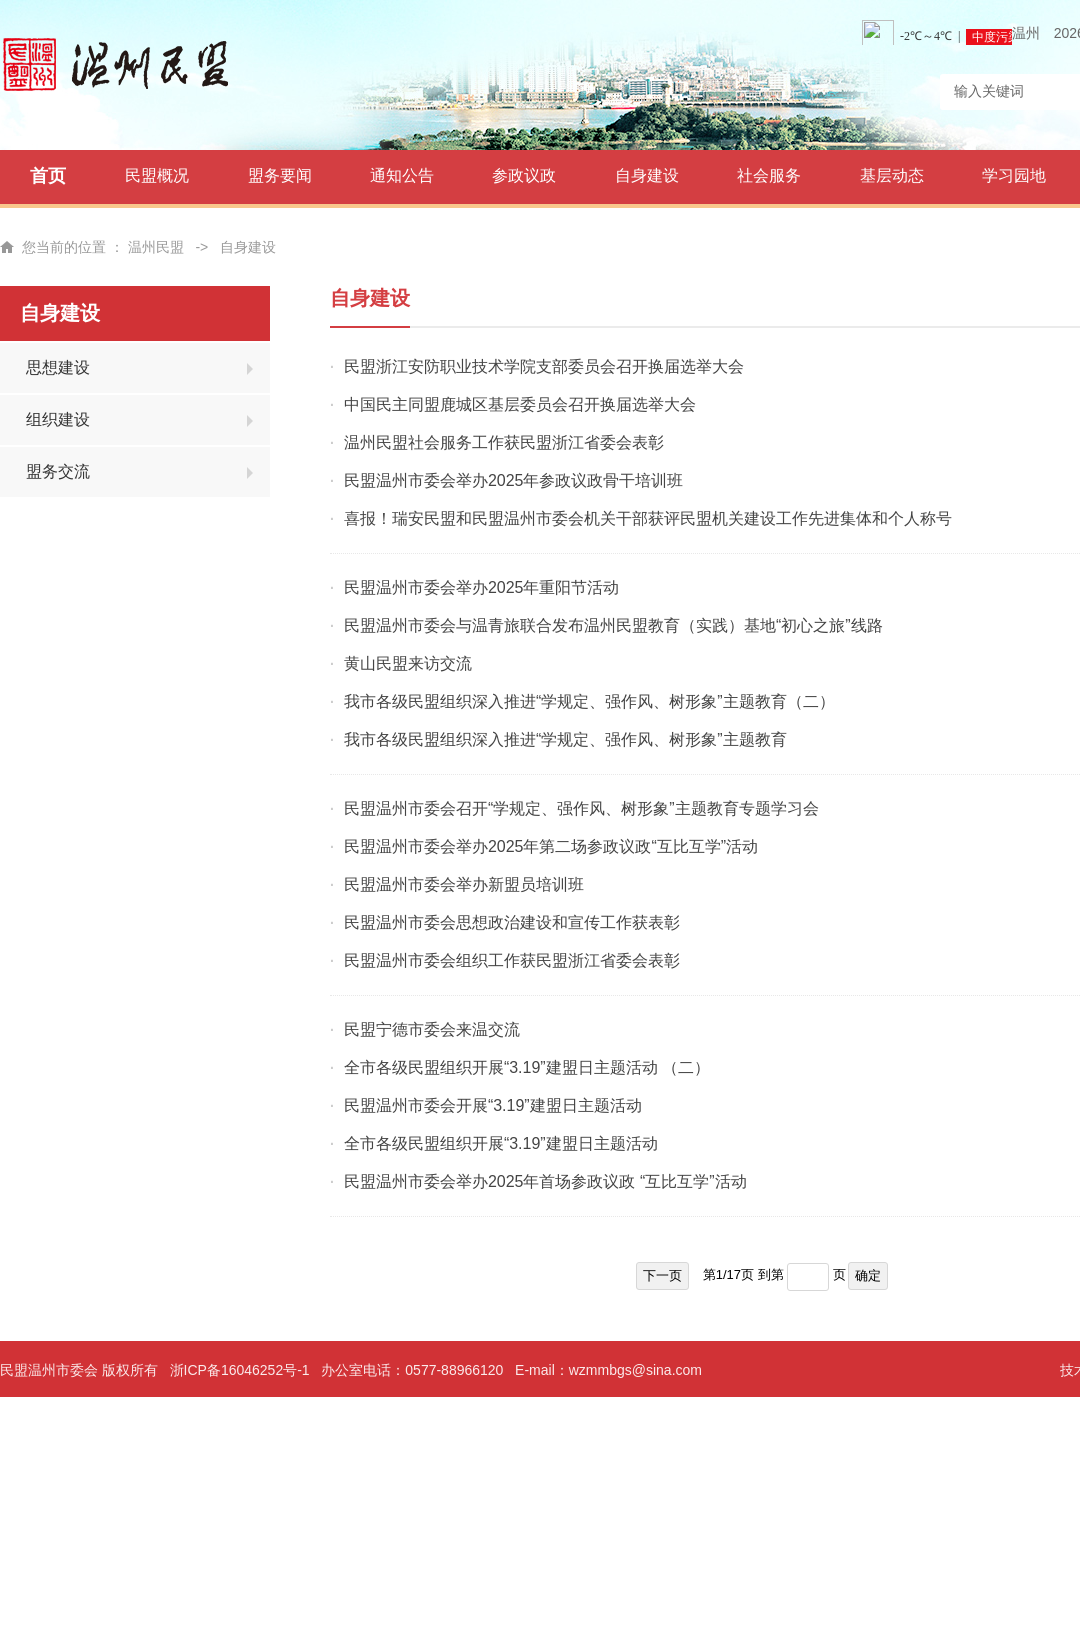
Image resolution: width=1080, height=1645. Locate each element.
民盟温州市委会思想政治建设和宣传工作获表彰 (512, 922)
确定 (868, 1275)
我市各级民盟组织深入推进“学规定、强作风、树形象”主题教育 (565, 739)
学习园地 (1014, 175)
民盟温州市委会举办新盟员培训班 (464, 884)
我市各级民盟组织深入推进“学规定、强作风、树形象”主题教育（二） (589, 701)
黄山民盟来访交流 (408, 663)
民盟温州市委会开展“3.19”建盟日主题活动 (493, 1105)
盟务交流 (58, 471)
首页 (48, 176)
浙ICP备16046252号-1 (240, 1370)
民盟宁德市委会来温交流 (432, 1029)
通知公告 (402, 175)
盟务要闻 (280, 175)
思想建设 (58, 367)
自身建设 (647, 175)
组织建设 (58, 419)
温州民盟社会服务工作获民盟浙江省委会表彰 (504, 442)
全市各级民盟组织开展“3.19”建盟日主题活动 (501, 1143)
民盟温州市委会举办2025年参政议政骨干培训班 (514, 480)
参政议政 (524, 175)
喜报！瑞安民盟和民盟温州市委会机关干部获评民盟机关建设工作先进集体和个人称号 (648, 518)
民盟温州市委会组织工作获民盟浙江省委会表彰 (512, 960)
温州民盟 (156, 247)
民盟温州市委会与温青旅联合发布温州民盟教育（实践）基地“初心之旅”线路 (613, 625)
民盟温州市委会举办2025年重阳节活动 (482, 587)
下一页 (662, 1275)
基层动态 (892, 175)
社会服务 (769, 175)
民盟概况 (157, 175)
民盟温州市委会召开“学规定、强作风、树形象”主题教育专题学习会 (581, 808)
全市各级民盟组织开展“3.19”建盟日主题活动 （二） (527, 1067)
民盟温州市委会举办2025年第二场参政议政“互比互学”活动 (551, 846)
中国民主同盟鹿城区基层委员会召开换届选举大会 (520, 404)
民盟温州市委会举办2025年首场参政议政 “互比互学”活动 (545, 1181)
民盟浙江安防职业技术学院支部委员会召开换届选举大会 (544, 366)
